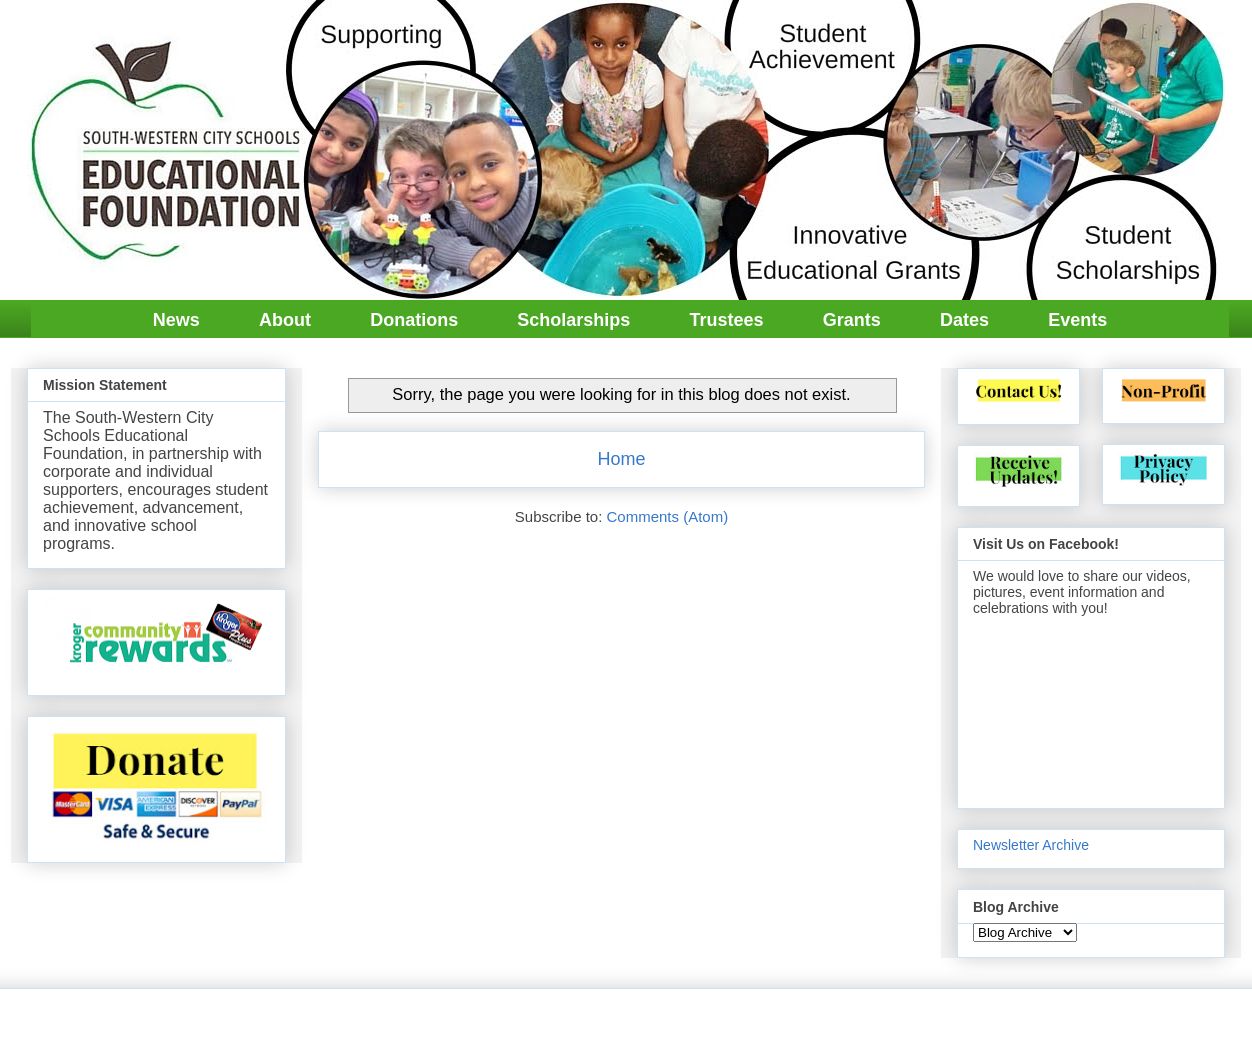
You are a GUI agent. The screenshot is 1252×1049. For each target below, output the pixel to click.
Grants (852, 320)
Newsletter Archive (1031, 845)
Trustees (727, 320)
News (176, 320)
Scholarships (573, 320)
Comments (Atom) (668, 516)
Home (621, 459)
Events (1077, 320)
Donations (414, 320)
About (285, 320)
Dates (964, 320)
